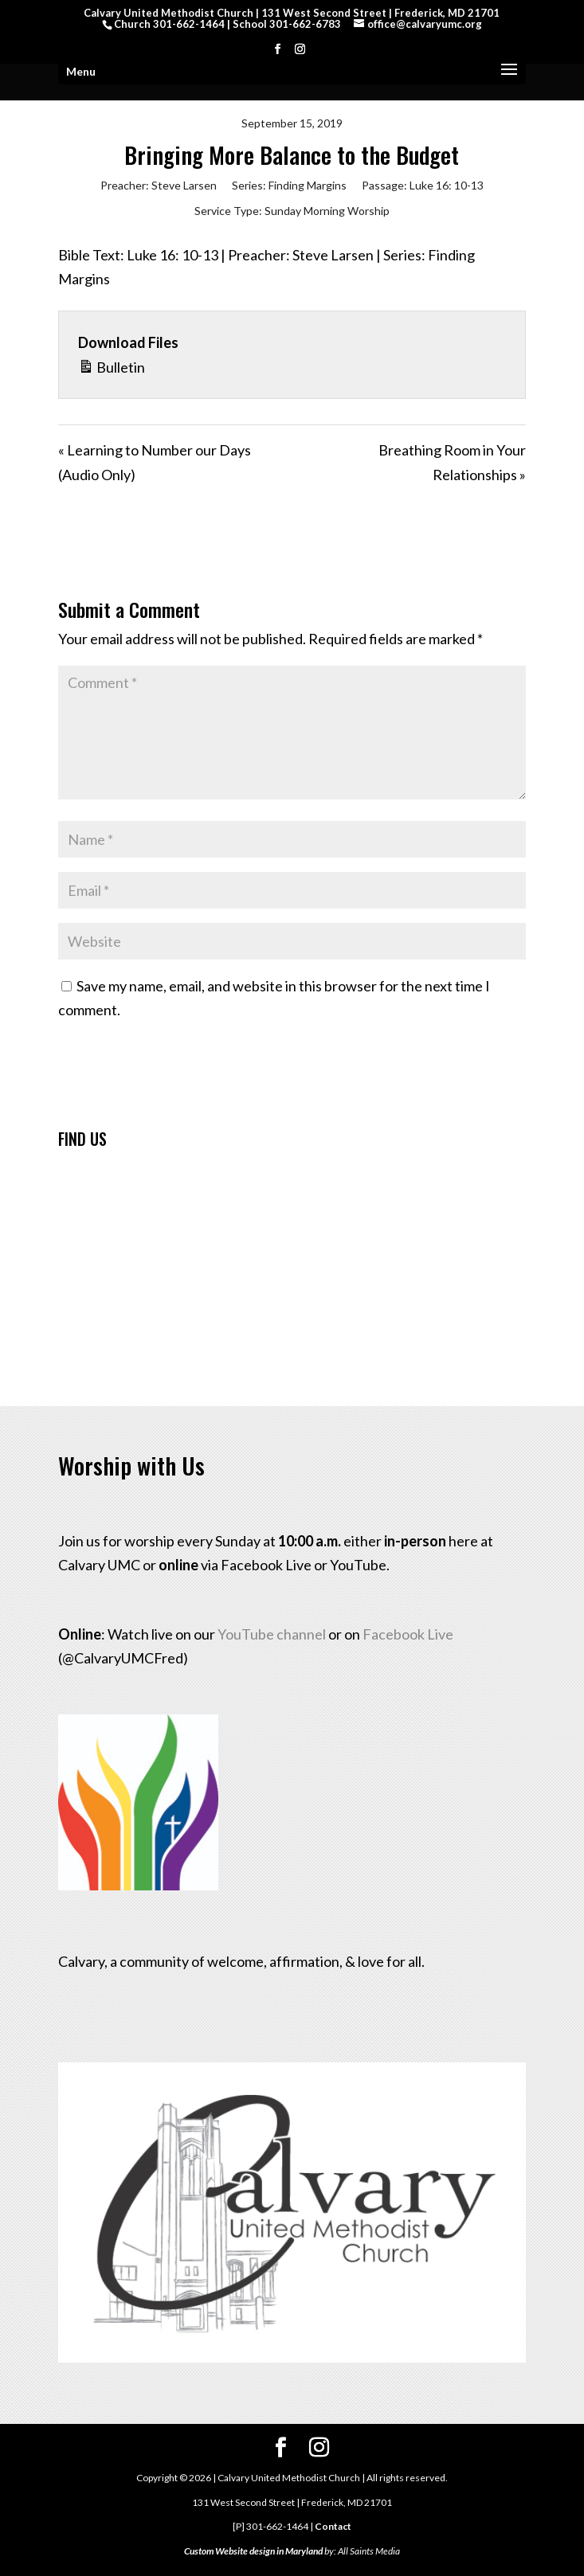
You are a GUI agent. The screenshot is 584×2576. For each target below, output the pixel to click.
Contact (333, 2526)
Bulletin (111, 365)
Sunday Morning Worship (327, 210)
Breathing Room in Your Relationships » (452, 462)
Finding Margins (307, 185)
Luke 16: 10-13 (447, 185)
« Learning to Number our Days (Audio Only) (154, 462)
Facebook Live (408, 1634)
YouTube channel (272, 1634)
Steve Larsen (184, 185)
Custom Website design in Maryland (253, 2551)
